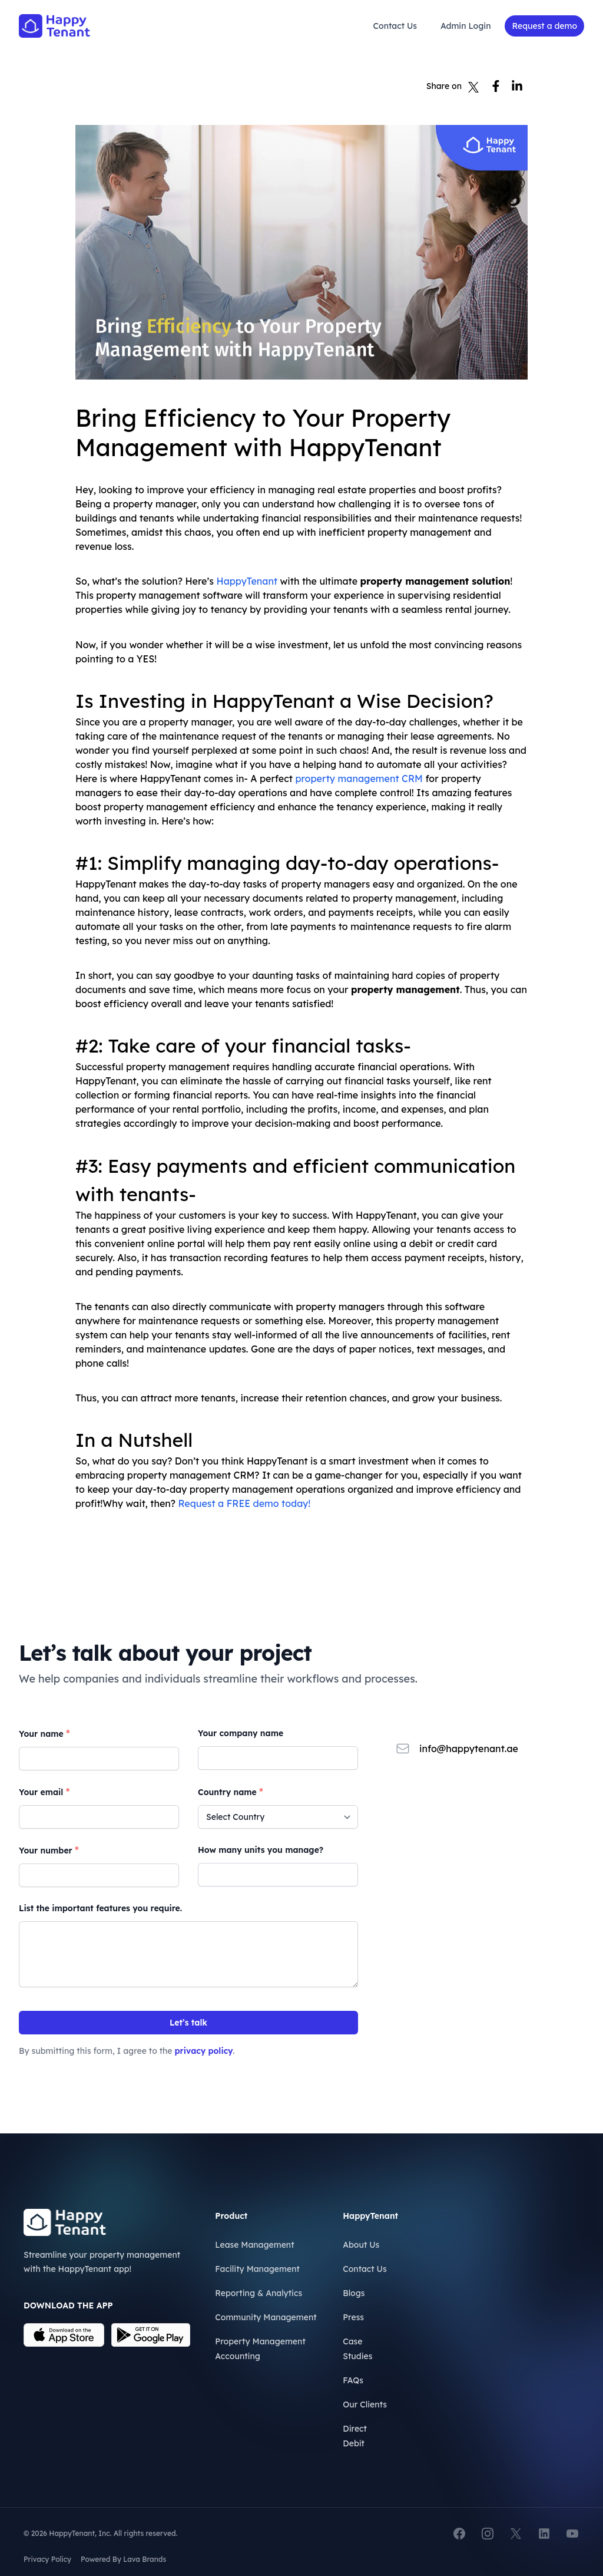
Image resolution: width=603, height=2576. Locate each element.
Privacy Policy (47, 2559)
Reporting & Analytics (258, 2293)
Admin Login (465, 26)
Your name (44, 1733)
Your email (44, 1791)
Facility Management (257, 2269)
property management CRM (359, 778)
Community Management (265, 2317)
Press (353, 2317)
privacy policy (204, 2051)
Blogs (354, 2293)
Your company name (240, 1733)
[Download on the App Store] (64, 2335)
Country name (230, 1791)
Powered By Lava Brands (123, 2559)
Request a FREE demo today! (244, 1503)
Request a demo (544, 26)
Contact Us (395, 26)
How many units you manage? (260, 1850)
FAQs (353, 2380)
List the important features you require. (100, 1908)
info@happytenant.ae (468, 1748)
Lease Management (254, 2244)
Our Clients (365, 2404)
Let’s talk (188, 2022)
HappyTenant (246, 581)
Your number (49, 1850)
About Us (361, 2244)
